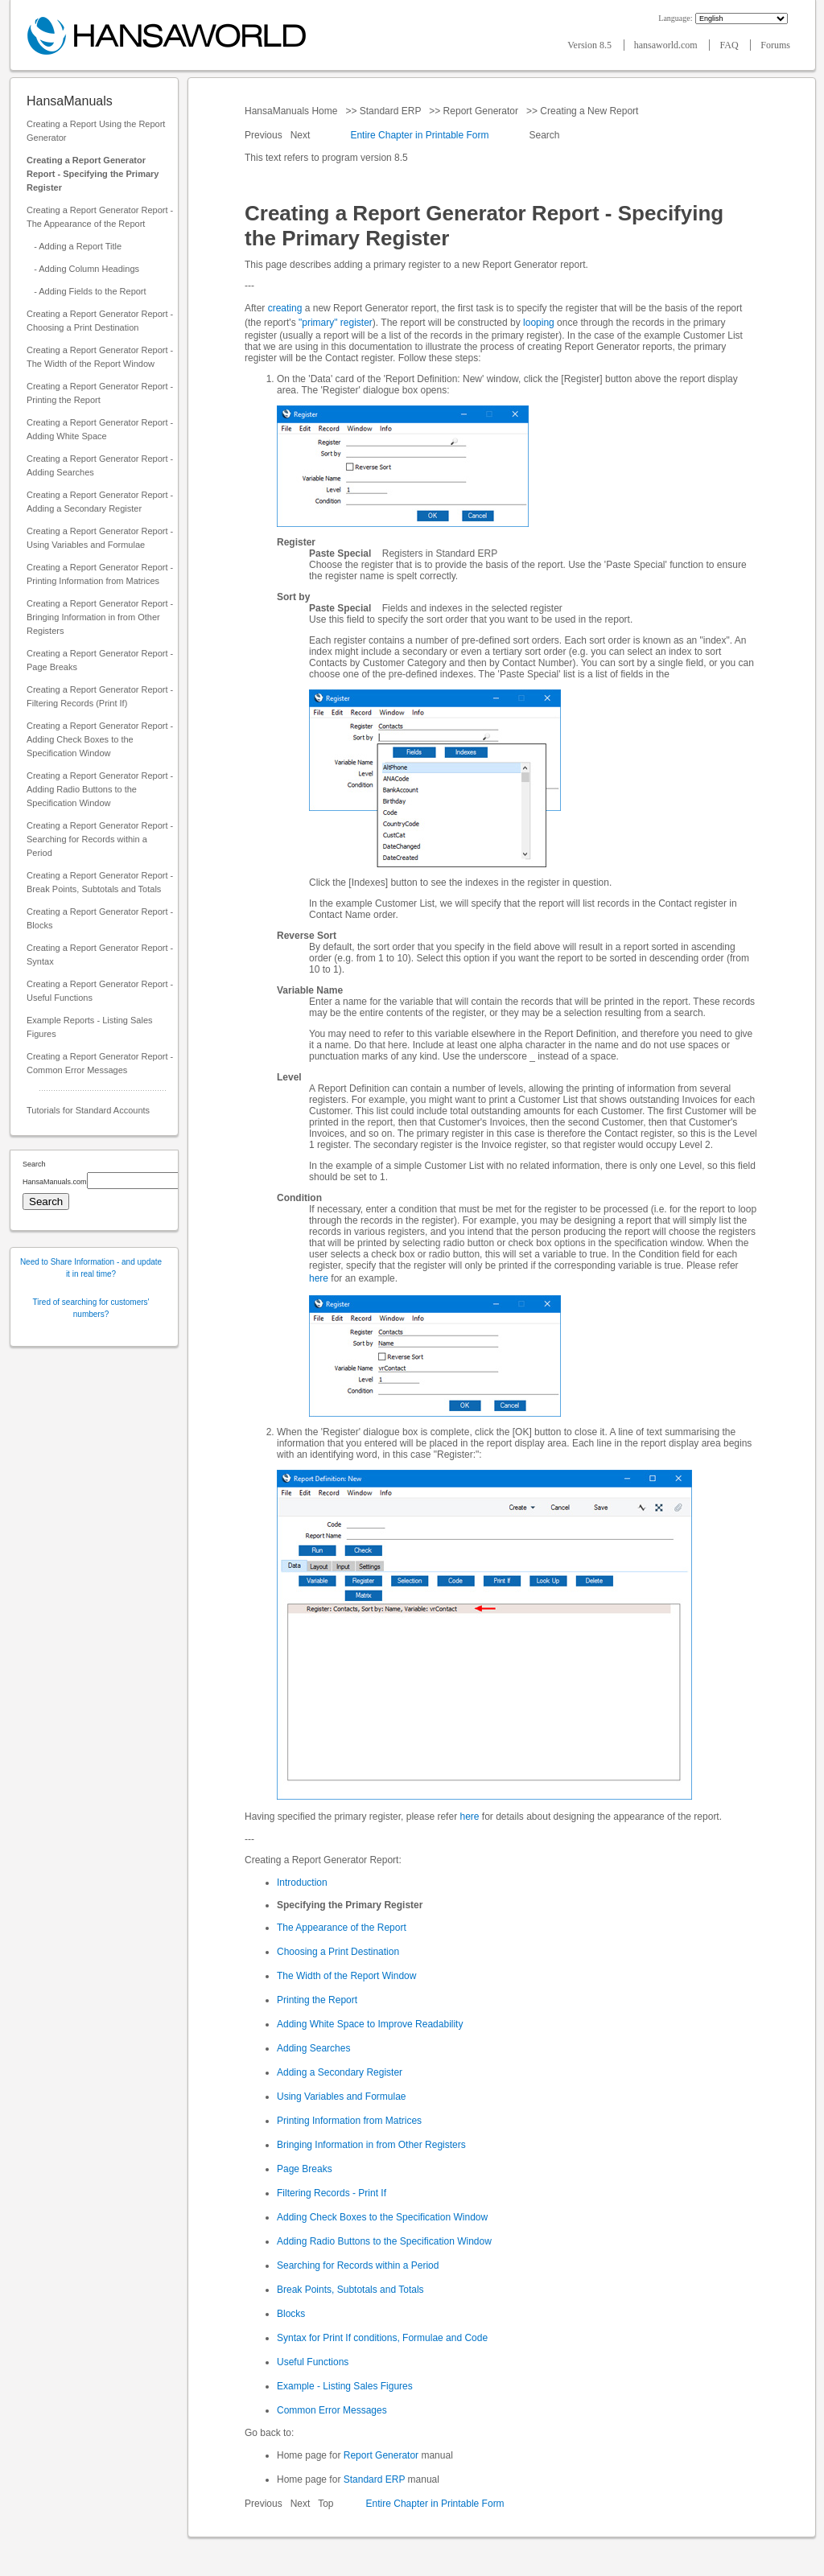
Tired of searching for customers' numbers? (91, 1308)
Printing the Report (317, 2000)
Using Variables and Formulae (341, 2096)
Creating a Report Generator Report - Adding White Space (100, 429)
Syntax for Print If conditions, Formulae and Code (382, 2338)
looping (538, 322)
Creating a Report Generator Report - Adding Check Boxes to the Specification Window (100, 739)
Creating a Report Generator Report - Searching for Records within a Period (100, 839)
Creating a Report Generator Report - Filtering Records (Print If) (100, 696)
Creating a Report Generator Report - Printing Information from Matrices (100, 574)
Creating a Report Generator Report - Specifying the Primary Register (93, 173)
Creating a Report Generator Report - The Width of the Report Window (100, 356)
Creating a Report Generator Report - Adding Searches (100, 465)
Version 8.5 (590, 45)
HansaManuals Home (292, 111)
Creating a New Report (589, 111)
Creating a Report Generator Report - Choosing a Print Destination (100, 320)
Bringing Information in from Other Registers (371, 2144)
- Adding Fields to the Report (86, 291)
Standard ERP (389, 111)
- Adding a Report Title (74, 246)
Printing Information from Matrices (349, 2120)
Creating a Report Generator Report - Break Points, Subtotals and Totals (100, 882)
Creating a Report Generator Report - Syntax (100, 954)
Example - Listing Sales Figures (345, 2386)
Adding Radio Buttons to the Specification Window (384, 2241)
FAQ (729, 45)
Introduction (302, 1882)
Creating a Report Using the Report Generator (96, 130)
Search (544, 135)
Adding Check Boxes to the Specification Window (382, 2217)
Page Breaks (304, 2169)
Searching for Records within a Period (358, 2265)
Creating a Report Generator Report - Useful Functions (100, 990)
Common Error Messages (332, 2410)
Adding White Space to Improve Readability (370, 2024)
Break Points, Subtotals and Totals (350, 2289)
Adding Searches (313, 2048)
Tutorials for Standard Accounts (88, 1110)
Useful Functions (312, 2362)
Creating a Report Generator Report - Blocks (100, 918)
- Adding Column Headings (83, 269)
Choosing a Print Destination (338, 1951)
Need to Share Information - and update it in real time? (91, 1267)
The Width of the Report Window (346, 1975)
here (318, 1278)
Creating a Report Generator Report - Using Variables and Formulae (100, 537)
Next (301, 135)
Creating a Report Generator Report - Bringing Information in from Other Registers (100, 617)
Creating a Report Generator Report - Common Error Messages (100, 1063)
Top (325, 2503)
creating (285, 308)
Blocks (291, 2313)
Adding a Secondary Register (339, 2072)
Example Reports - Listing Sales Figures (90, 1027)
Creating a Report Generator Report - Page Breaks (100, 660)
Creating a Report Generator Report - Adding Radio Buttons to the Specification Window (100, 789)
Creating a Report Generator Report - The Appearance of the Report (100, 216)
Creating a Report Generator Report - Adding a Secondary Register (100, 501)
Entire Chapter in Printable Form (419, 135)
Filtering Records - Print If (331, 2193)
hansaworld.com (667, 45)
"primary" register (336, 322)
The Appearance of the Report (341, 1927)
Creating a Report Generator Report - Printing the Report (100, 393)
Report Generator (480, 111)
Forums (775, 45)
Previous (265, 135)
